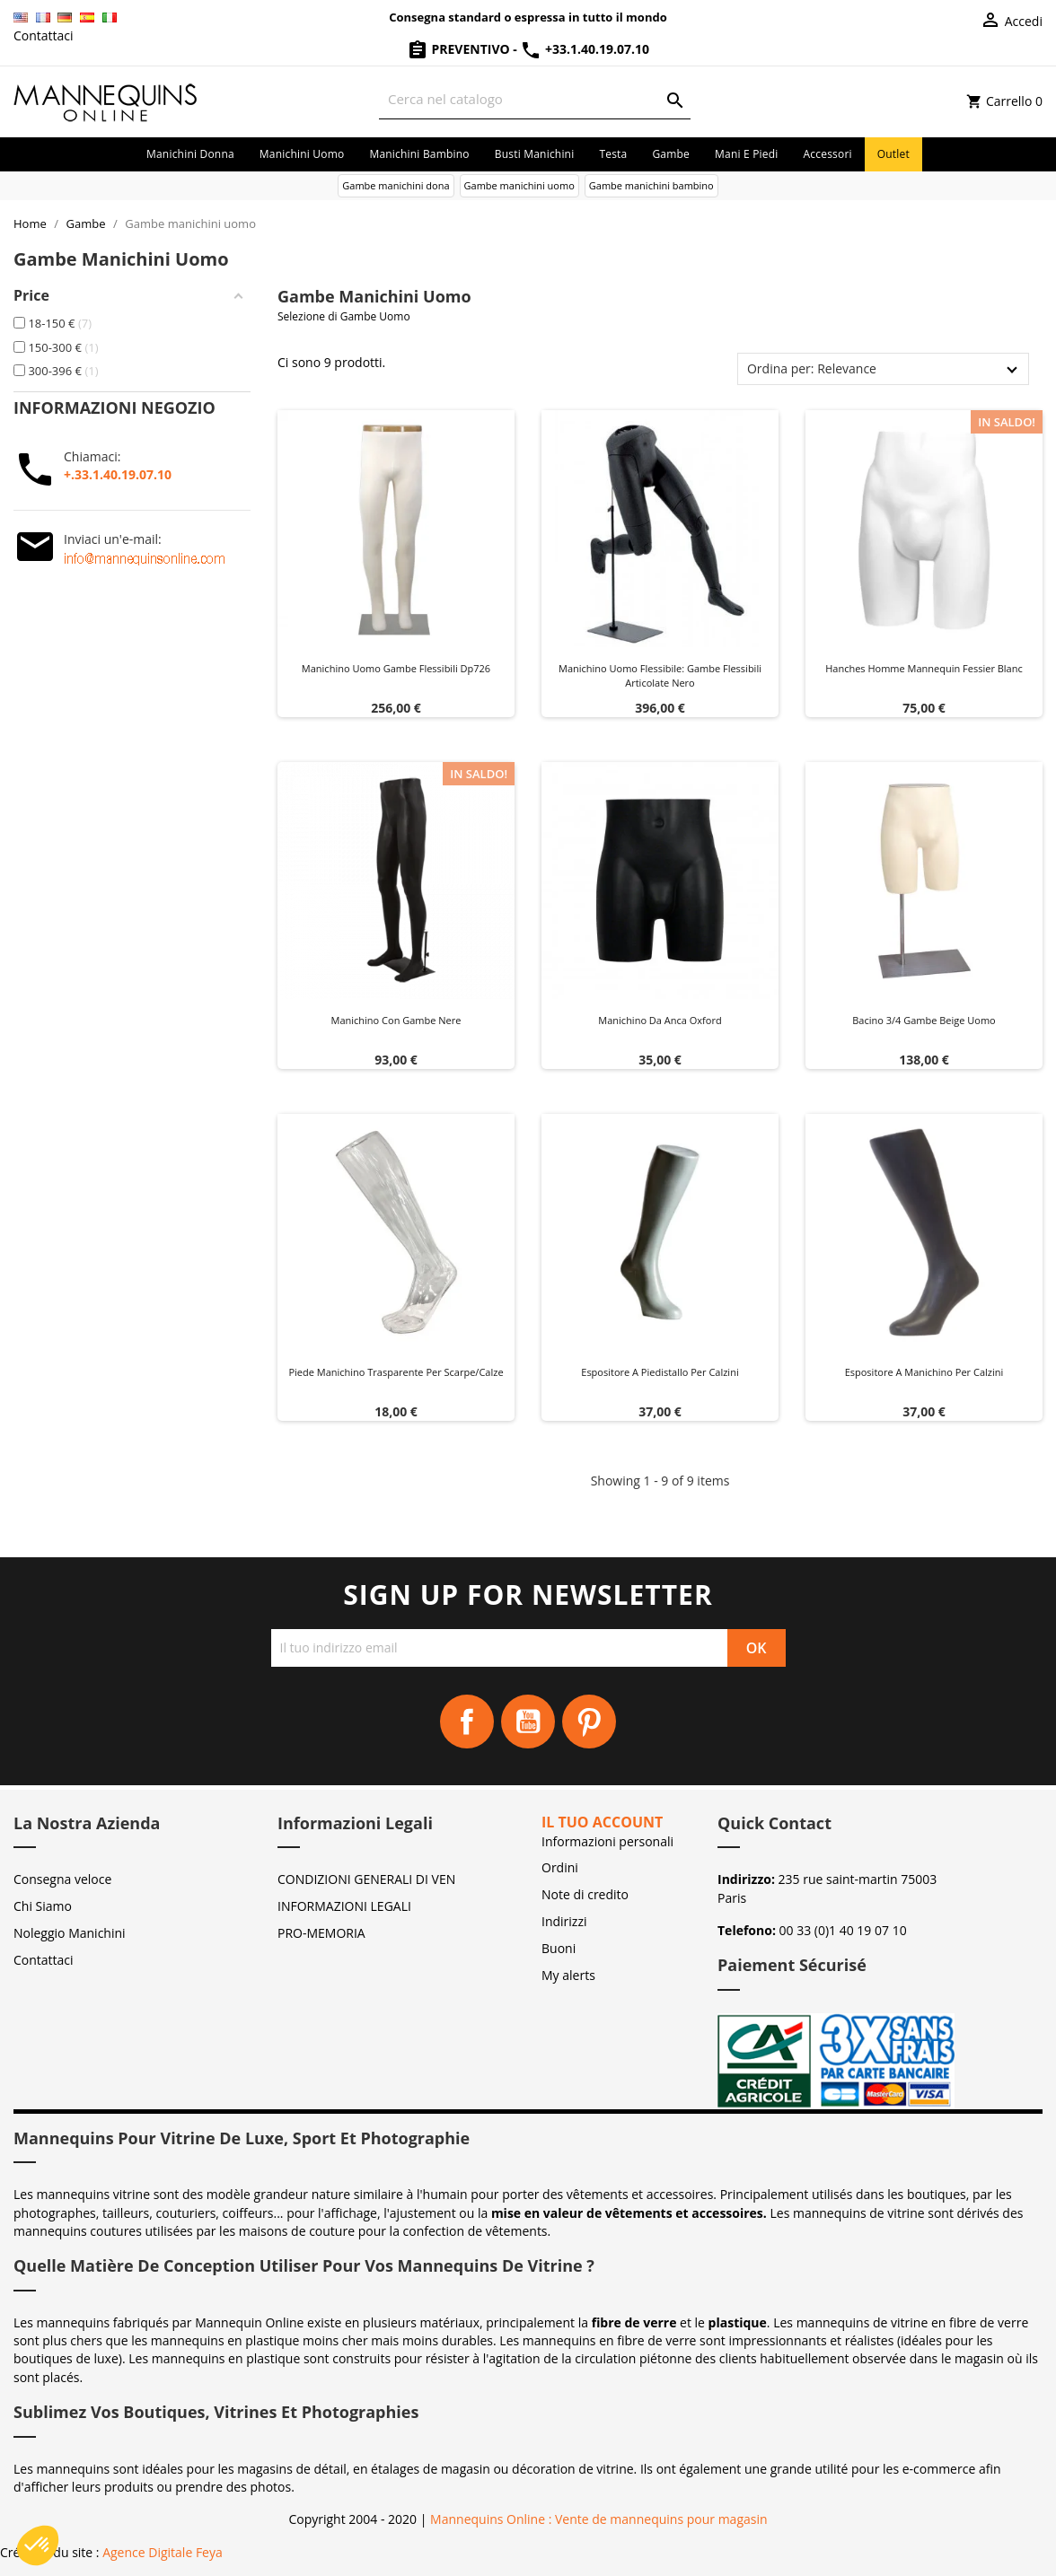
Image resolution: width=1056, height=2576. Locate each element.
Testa (613, 154)
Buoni (558, 1948)
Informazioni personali (607, 1841)
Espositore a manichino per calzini (924, 1372)
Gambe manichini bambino (651, 185)
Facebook (467, 1721)
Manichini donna (190, 154)
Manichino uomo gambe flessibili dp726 (396, 668)
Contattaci (43, 35)
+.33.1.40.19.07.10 (118, 474)
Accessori (828, 154)
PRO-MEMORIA (321, 1932)
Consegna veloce (62, 1879)
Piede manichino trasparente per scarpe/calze (395, 1372)
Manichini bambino (419, 154)
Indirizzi (564, 1921)
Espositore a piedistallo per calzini (659, 1372)
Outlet (893, 154)
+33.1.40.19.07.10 (584, 48)
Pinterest (589, 1721)
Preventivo (460, 48)
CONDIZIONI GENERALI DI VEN (366, 1879)
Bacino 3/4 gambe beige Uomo (924, 1020)
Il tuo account (602, 1822)
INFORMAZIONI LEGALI (344, 1905)
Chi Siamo (42, 1905)
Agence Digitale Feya (162, 2552)
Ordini (559, 1867)
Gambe (671, 154)
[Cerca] (535, 99)
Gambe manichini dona (395, 185)
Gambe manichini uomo (519, 185)
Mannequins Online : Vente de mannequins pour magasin (598, 2519)
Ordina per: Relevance (811, 368)
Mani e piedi (747, 154)
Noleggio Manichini (69, 1932)
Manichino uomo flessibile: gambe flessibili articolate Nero (660, 675)
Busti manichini (535, 154)
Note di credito (585, 1894)
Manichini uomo (302, 154)
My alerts (568, 1975)
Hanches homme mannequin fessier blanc (924, 668)
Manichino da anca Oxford (659, 1020)
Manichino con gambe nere (396, 1020)
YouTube (528, 1721)
